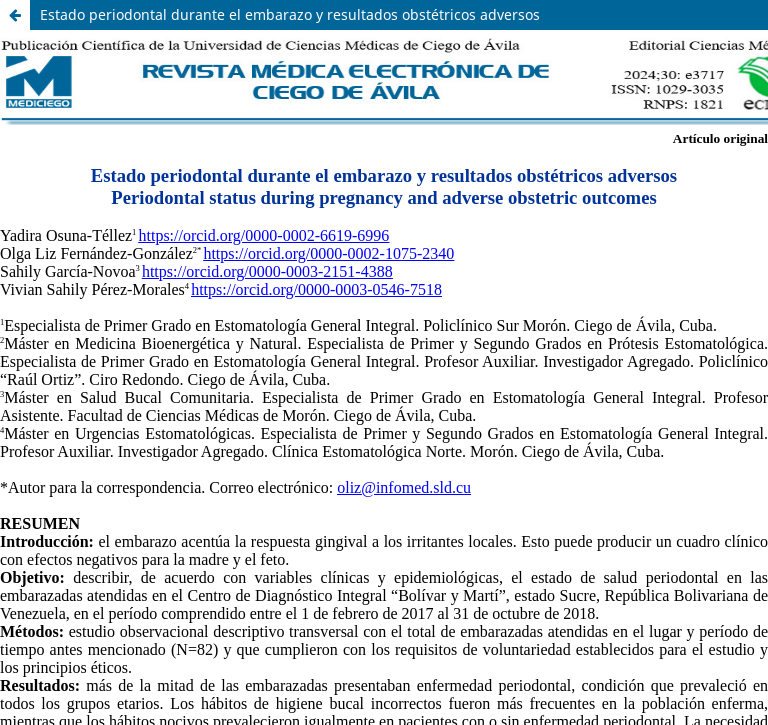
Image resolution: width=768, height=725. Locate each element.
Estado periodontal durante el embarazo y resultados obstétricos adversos (290, 14)
